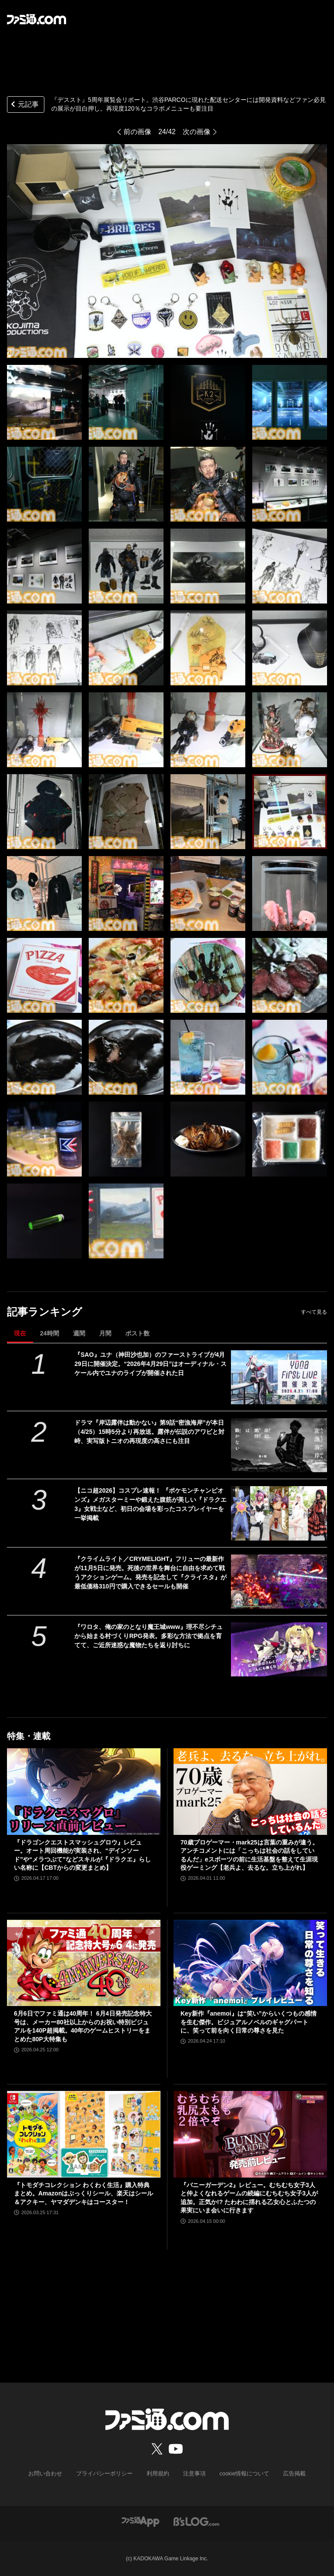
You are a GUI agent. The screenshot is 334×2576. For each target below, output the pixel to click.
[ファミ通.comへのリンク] (36, 19)
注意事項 (192, 2474)
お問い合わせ (51, 2474)
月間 (105, 1333)
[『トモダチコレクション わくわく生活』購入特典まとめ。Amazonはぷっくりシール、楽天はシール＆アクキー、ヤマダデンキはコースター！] (83, 2134)
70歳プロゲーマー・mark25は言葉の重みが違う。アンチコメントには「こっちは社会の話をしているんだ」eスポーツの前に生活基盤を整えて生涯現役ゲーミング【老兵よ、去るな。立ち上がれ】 (249, 1855)
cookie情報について (240, 2474)
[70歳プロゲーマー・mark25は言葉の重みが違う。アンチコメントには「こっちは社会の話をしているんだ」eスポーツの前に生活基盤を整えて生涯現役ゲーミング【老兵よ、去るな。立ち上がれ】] (250, 1791)
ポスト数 (137, 1333)
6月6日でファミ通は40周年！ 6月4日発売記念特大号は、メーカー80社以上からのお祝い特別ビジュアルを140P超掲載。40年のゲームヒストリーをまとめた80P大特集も (83, 2026)
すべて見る (314, 1312)
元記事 (24, 105)
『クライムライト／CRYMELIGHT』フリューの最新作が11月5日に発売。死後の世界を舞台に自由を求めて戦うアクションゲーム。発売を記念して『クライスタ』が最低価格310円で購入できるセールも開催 (150, 1572)
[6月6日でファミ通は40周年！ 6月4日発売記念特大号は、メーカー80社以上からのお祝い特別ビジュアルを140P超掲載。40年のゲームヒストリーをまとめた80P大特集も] (83, 1963)
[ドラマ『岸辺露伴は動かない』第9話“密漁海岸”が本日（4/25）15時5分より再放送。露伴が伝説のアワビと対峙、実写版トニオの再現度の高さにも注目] (279, 1445)
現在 (20, 1333)
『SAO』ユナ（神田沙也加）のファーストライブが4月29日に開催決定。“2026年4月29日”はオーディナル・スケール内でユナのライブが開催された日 (150, 1363)
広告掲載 (287, 2474)
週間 (79, 1333)
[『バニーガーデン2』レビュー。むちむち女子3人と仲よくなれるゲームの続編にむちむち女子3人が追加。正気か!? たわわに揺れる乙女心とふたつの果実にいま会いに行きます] (250, 2134)
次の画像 (196, 131)
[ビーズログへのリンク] (196, 2521)
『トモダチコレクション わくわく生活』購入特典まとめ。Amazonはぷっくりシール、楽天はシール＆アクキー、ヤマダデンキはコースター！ (83, 2193)
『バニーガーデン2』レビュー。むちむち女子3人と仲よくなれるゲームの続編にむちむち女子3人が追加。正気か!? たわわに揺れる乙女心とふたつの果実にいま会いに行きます (249, 2198)
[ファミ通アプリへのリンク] (140, 2521)
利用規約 (157, 2474)
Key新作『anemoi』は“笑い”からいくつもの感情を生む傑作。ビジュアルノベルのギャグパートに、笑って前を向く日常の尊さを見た (248, 2022)
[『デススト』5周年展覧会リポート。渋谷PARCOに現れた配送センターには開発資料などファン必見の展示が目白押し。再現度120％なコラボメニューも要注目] (44, 402)
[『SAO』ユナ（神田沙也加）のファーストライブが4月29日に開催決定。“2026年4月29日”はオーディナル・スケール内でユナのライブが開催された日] (279, 1377)
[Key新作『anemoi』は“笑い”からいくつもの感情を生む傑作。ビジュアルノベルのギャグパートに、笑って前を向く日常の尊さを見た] (250, 1963)
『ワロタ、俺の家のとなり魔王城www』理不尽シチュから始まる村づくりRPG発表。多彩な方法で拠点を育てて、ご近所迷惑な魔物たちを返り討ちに (148, 1636)
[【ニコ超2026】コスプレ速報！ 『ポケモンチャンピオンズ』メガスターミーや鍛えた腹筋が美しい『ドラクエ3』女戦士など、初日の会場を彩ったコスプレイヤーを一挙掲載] (279, 1513)
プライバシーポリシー (107, 2474)
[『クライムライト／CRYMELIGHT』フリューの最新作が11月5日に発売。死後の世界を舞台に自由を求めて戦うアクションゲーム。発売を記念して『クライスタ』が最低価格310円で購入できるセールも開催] (279, 1581)
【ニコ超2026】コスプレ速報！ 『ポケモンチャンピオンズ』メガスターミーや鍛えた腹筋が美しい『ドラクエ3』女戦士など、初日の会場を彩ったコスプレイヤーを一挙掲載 (150, 1504)
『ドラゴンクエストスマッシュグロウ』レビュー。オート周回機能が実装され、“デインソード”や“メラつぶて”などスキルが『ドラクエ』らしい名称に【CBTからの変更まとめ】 (82, 1855)
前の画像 (137, 131)
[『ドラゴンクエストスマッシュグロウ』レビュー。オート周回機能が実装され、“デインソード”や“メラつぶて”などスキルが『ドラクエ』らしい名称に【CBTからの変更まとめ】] (83, 1791)
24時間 (49, 1333)
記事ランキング (44, 1312)
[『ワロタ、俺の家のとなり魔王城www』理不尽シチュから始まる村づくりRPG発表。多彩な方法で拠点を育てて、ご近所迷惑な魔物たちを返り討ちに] (279, 1649)
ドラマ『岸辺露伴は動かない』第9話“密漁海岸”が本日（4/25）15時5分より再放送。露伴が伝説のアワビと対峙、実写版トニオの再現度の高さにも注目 (149, 1431)
